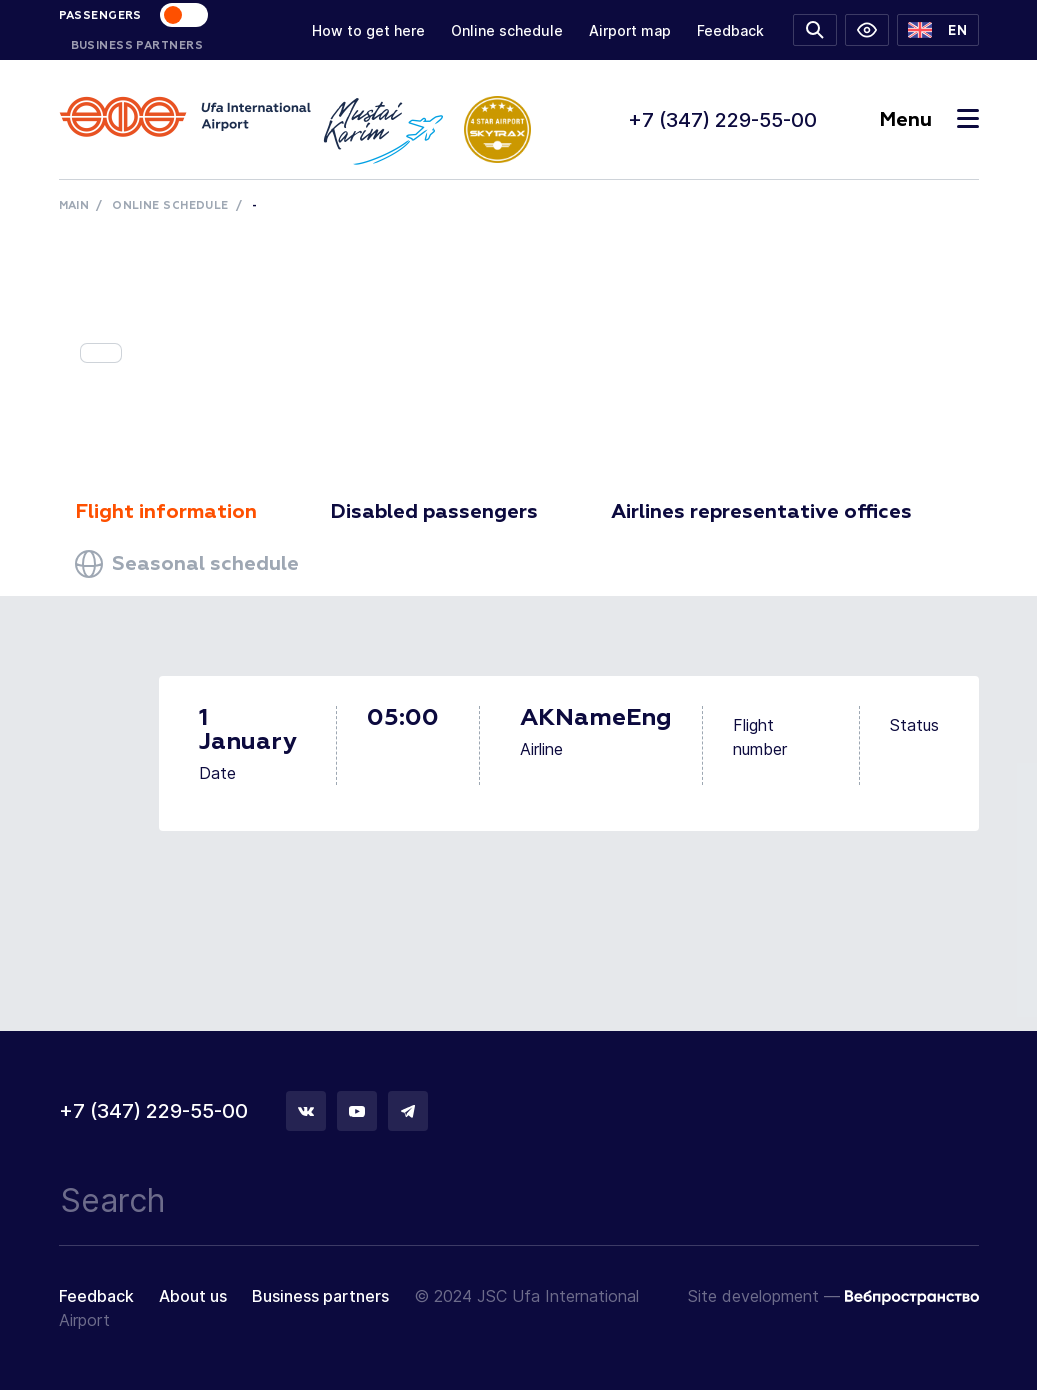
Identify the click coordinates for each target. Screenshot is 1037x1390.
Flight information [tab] (166, 512)
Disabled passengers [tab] (434, 512)
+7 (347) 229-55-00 (722, 120)
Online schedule (507, 30)
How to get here (368, 30)
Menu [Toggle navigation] (929, 120)
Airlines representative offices (761, 512)
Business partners (320, 1296)
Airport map (630, 30)
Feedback (730, 30)
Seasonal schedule (187, 564)
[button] (937, 30)
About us (193, 1296)
